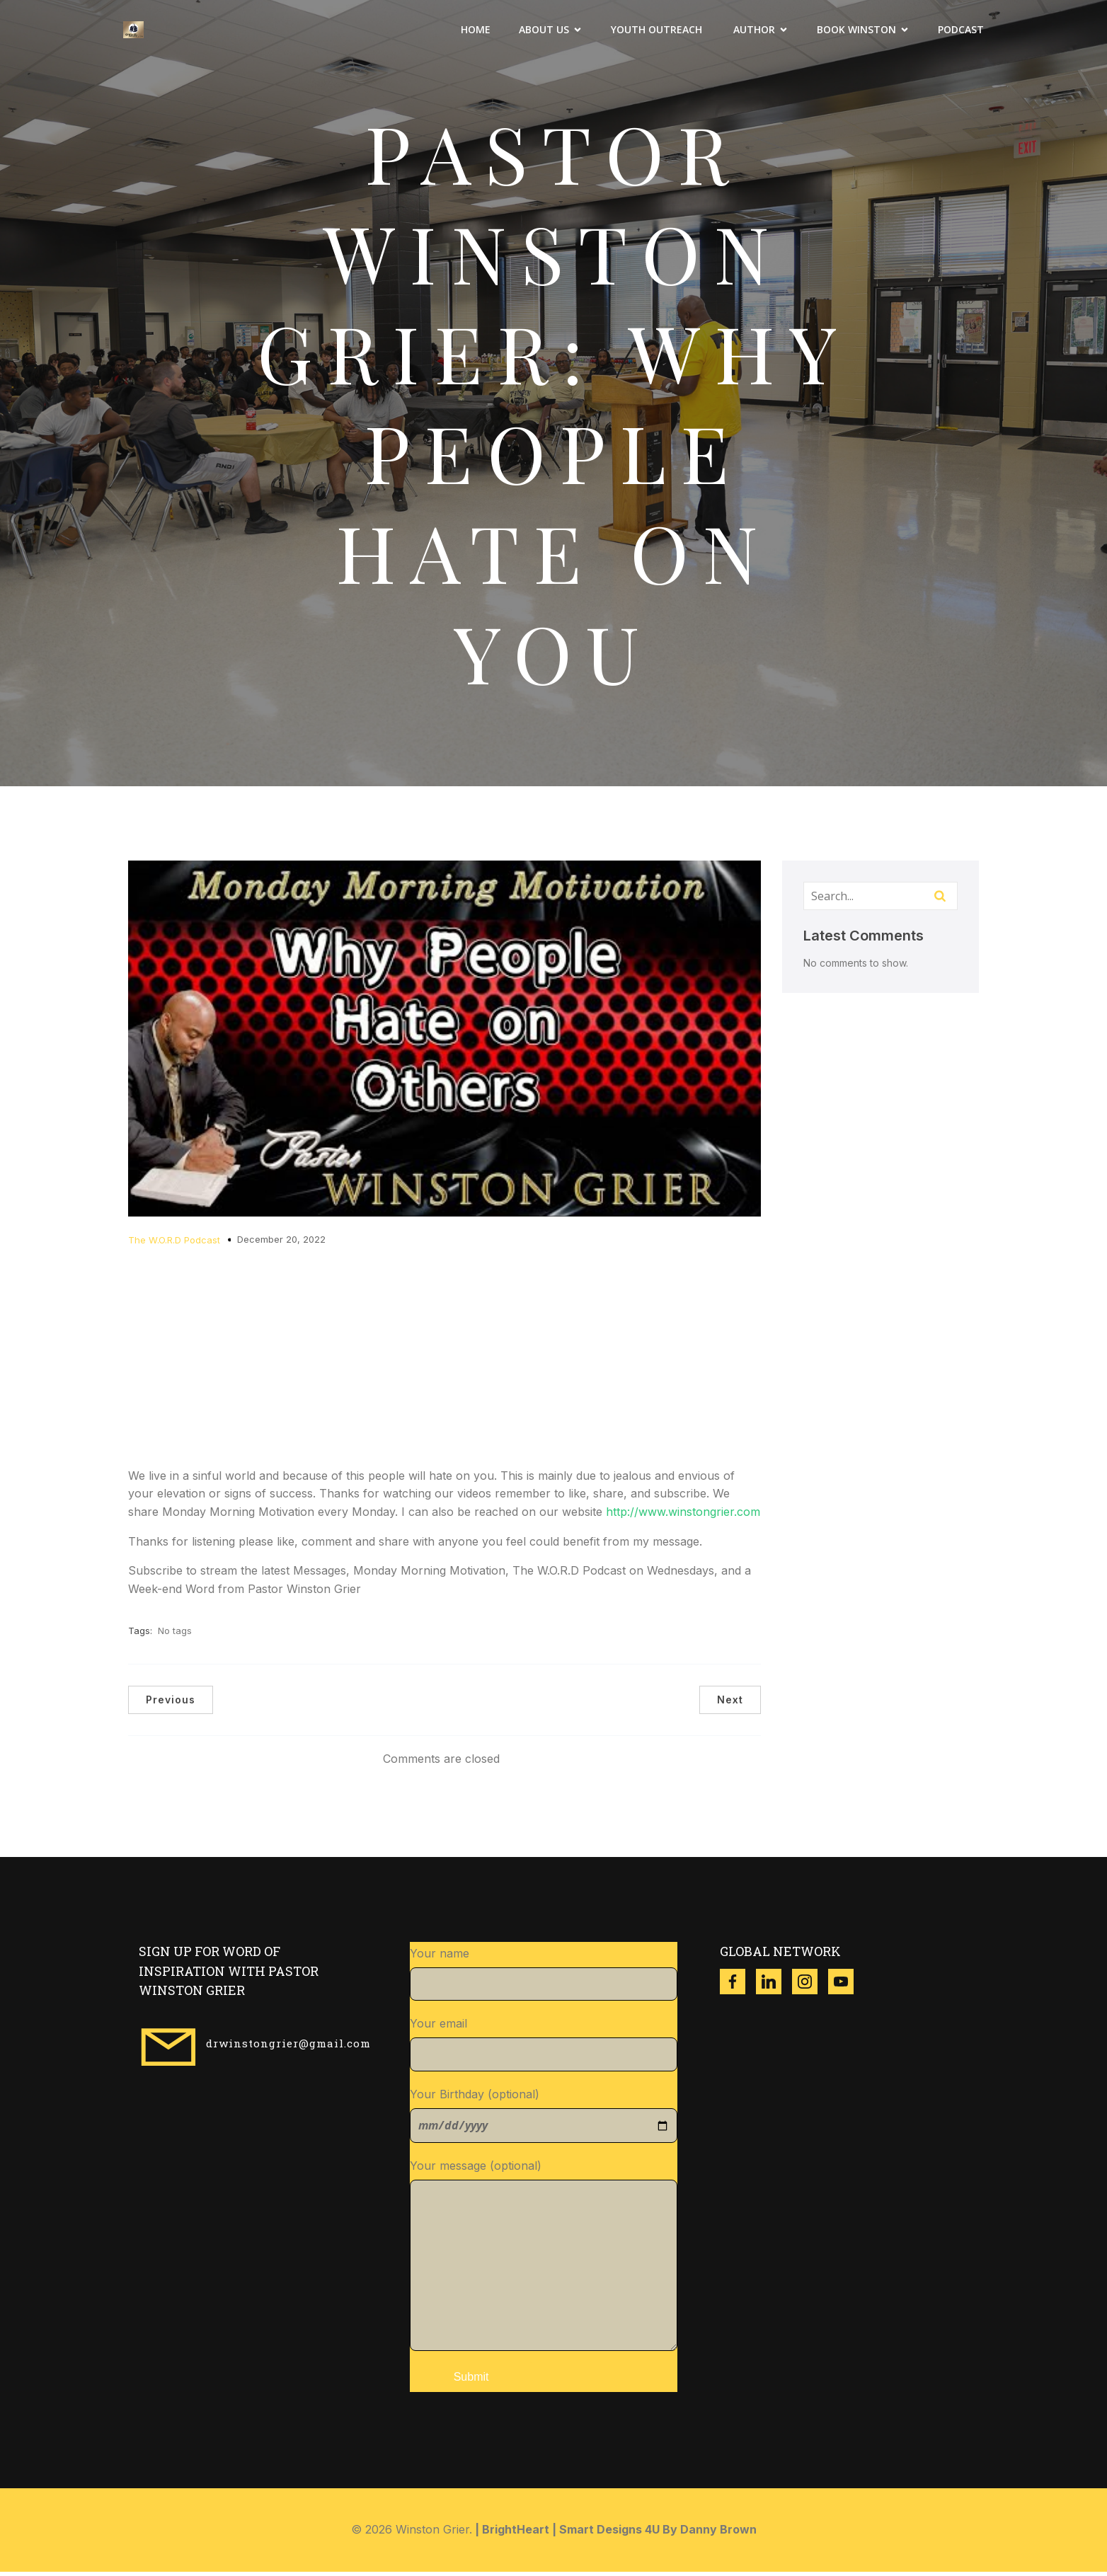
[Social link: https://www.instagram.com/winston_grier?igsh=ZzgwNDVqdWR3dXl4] (810, 1986)
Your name (544, 1978)
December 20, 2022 (281, 1243)
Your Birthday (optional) (544, 2119)
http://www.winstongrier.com (683, 1516)
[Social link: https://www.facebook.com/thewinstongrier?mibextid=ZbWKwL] (738, 1986)
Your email (544, 2048)
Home (476, 32)
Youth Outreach (658, 32)
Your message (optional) (544, 2259)
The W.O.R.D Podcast (174, 1244)
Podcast (961, 32)
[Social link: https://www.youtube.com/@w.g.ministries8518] (846, 1986)
